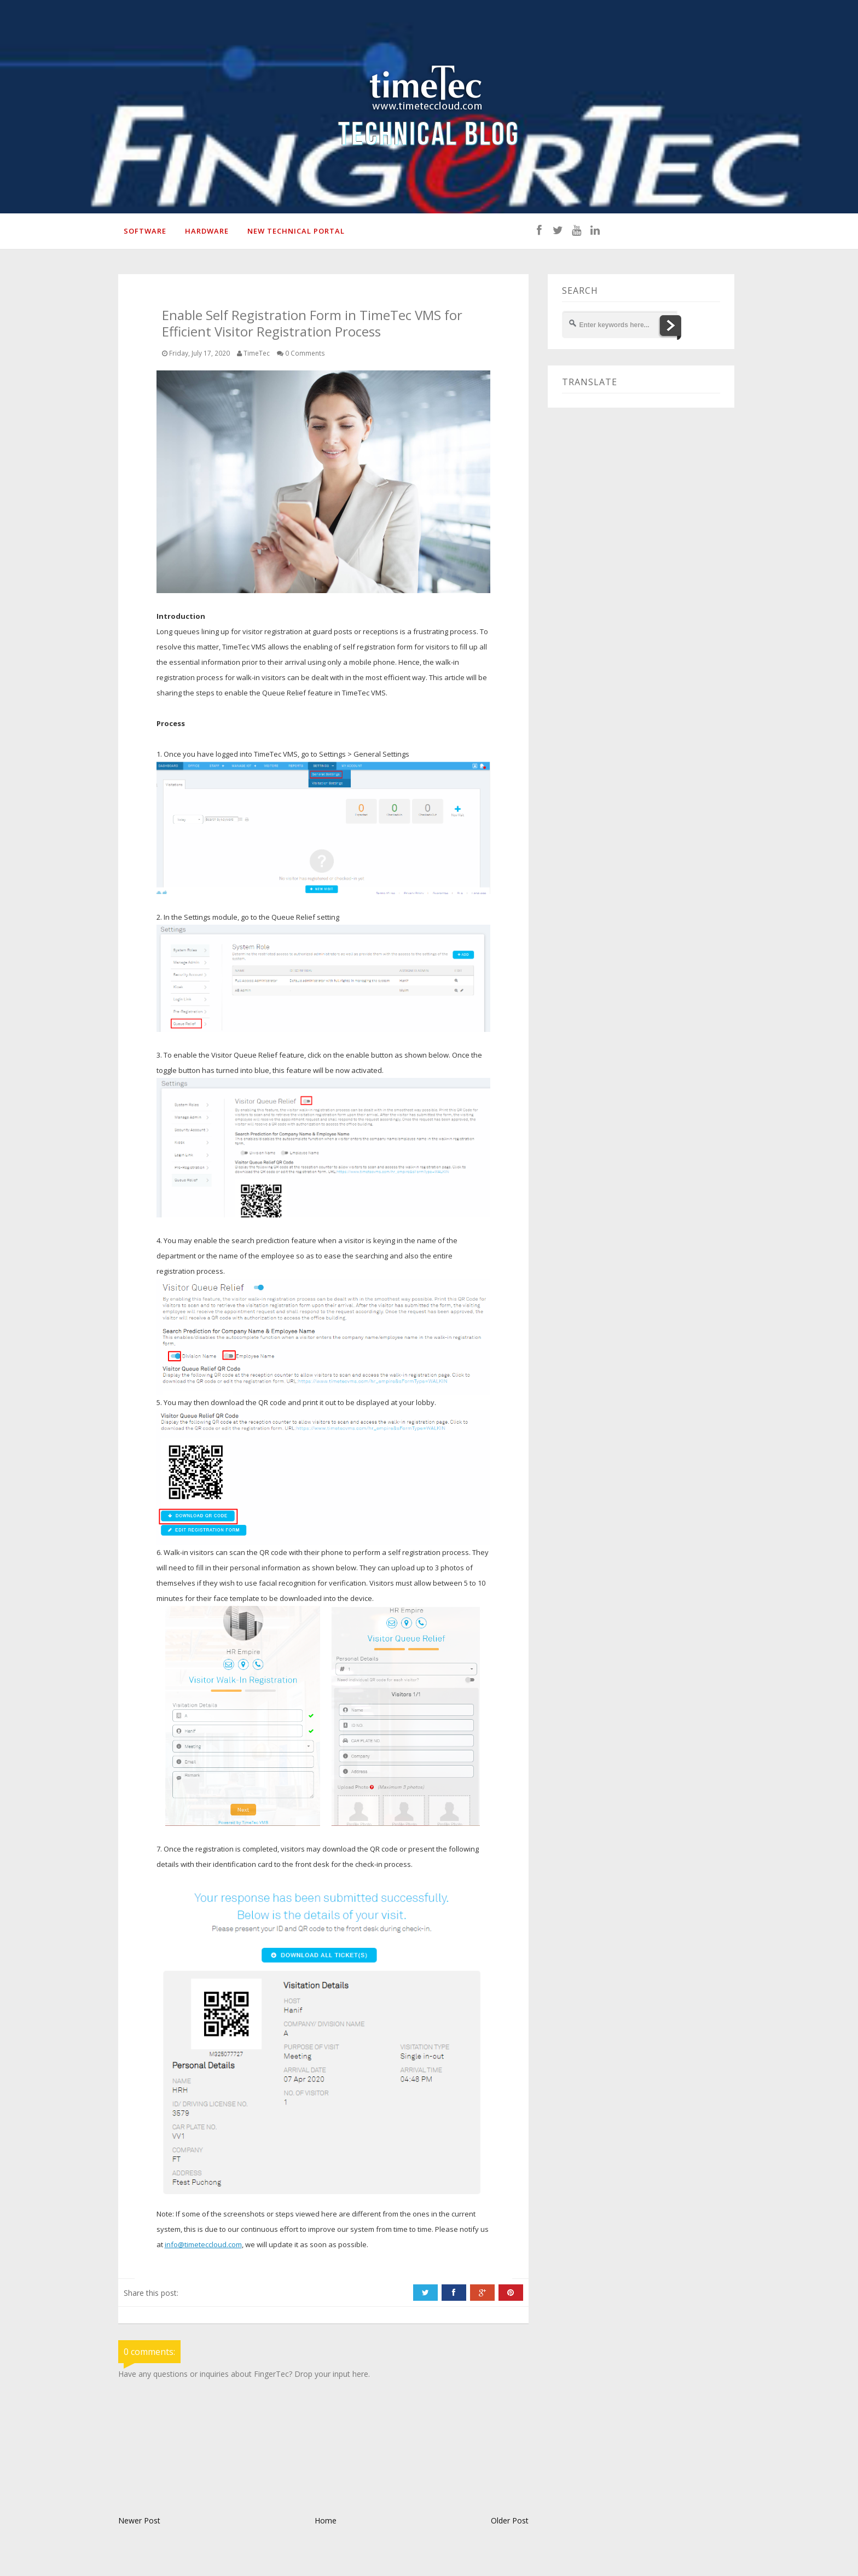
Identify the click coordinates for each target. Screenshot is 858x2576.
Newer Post (139, 2520)
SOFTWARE (145, 231)
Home (326, 2520)
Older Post (510, 2520)
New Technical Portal (296, 231)
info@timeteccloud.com (203, 2244)
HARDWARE (207, 231)
